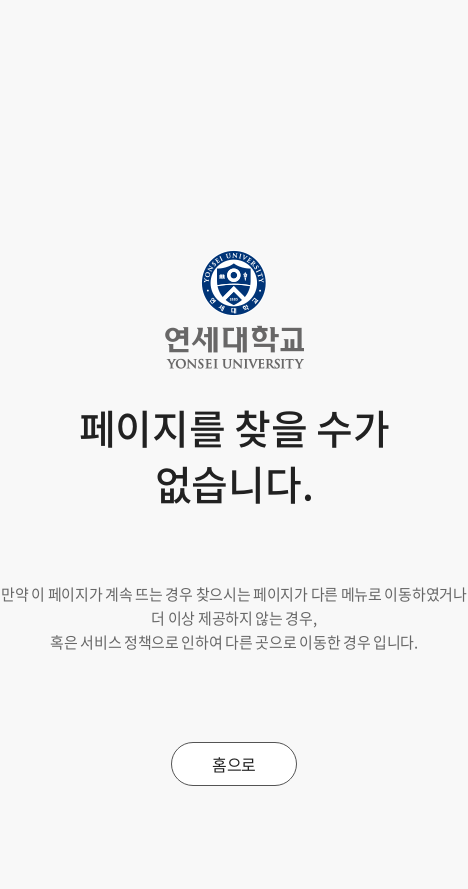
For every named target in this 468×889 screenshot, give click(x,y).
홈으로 (234, 764)
